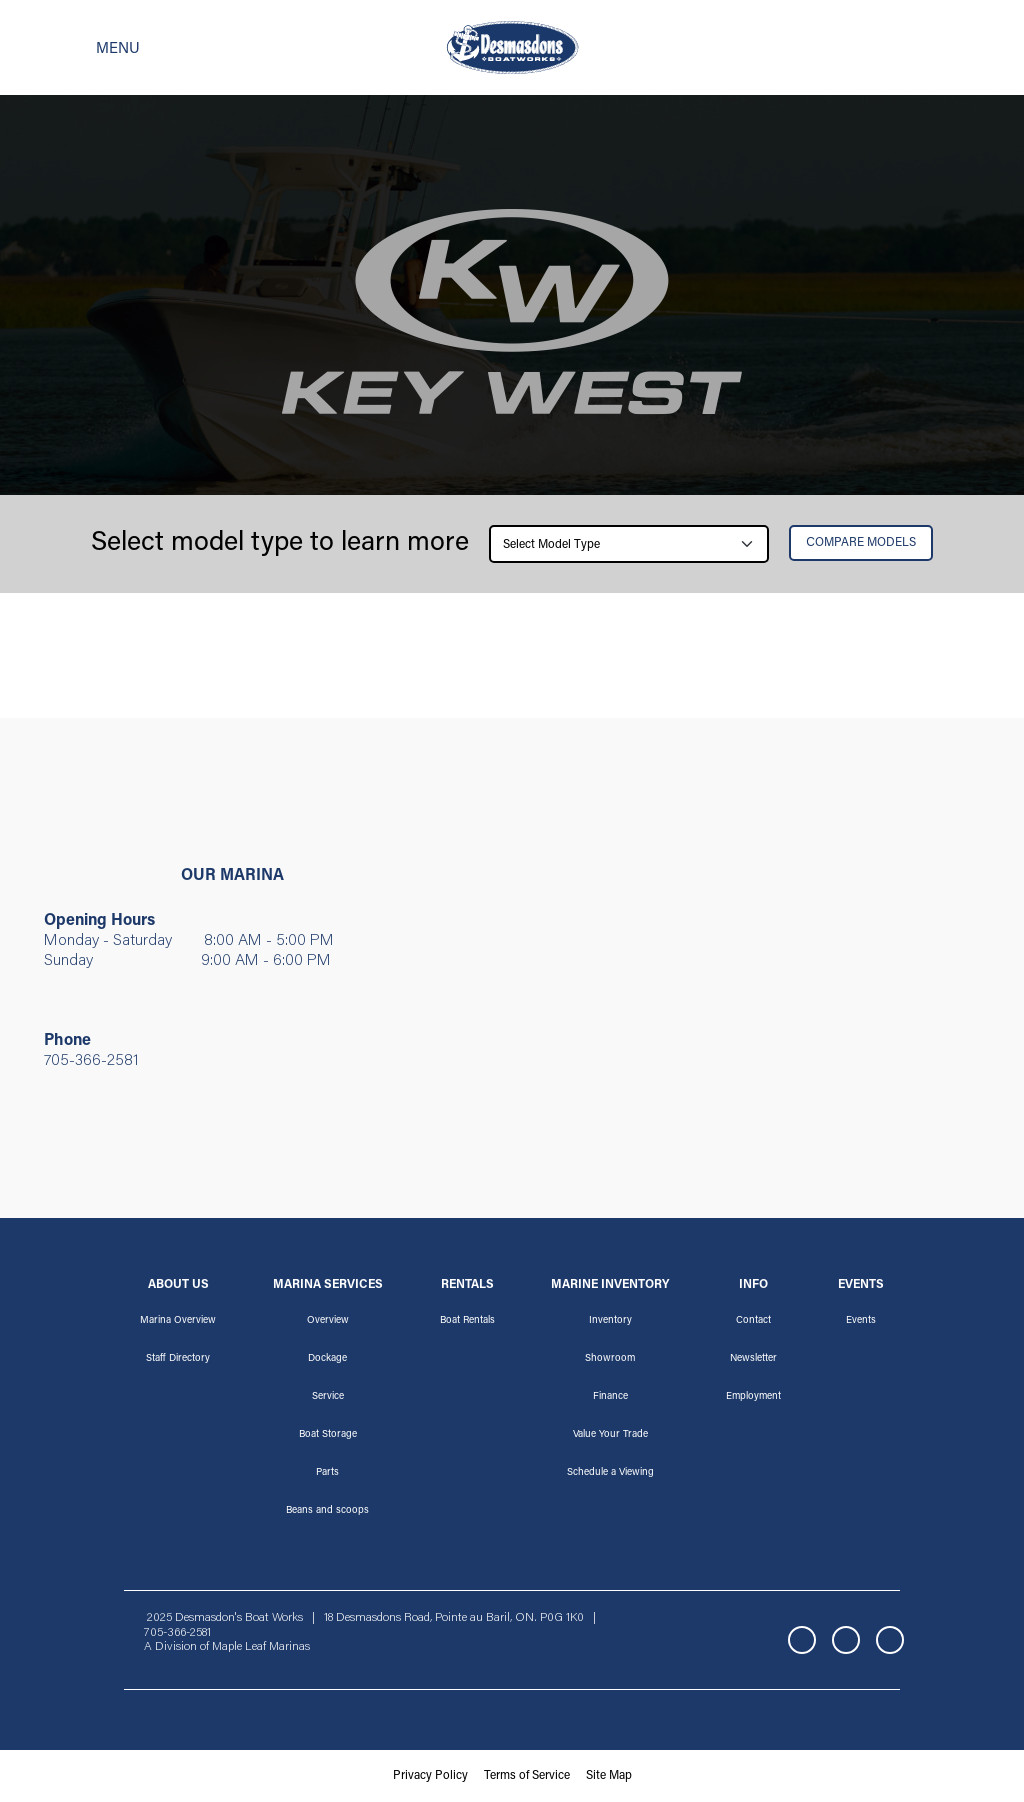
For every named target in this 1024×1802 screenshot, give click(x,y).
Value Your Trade (610, 1435)
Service (328, 1397)
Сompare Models (861, 543)
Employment (753, 1397)
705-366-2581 (91, 1061)
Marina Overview (178, 1321)
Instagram (846, 1640)
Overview (328, 1321)
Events (861, 1321)
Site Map (609, 1776)
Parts (327, 1473)
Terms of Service (527, 1776)
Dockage (327, 1359)
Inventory (610, 1321)
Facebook (802, 1640)
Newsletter (753, 1359)
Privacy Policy (430, 1776)
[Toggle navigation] (86, 48)
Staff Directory (178, 1359)
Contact (753, 1321)
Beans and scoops (327, 1511)
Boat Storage (328, 1435)
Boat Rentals (467, 1321)
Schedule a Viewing (610, 1473)
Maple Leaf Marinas (261, 1647)
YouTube (890, 1640)
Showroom (610, 1359)
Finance (610, 1397)
